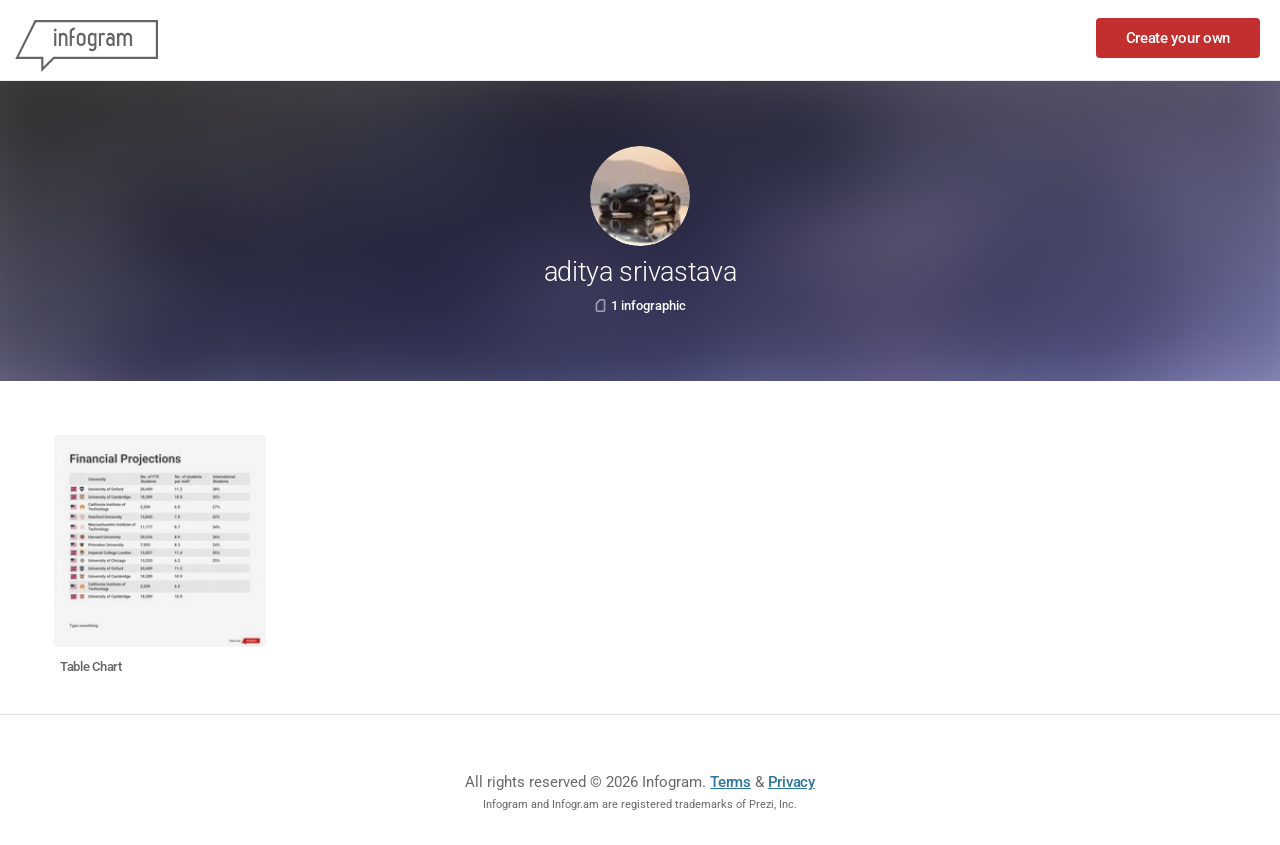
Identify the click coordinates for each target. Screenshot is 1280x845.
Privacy (791, 782)
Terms (730, 782)
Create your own (1178, 38)
